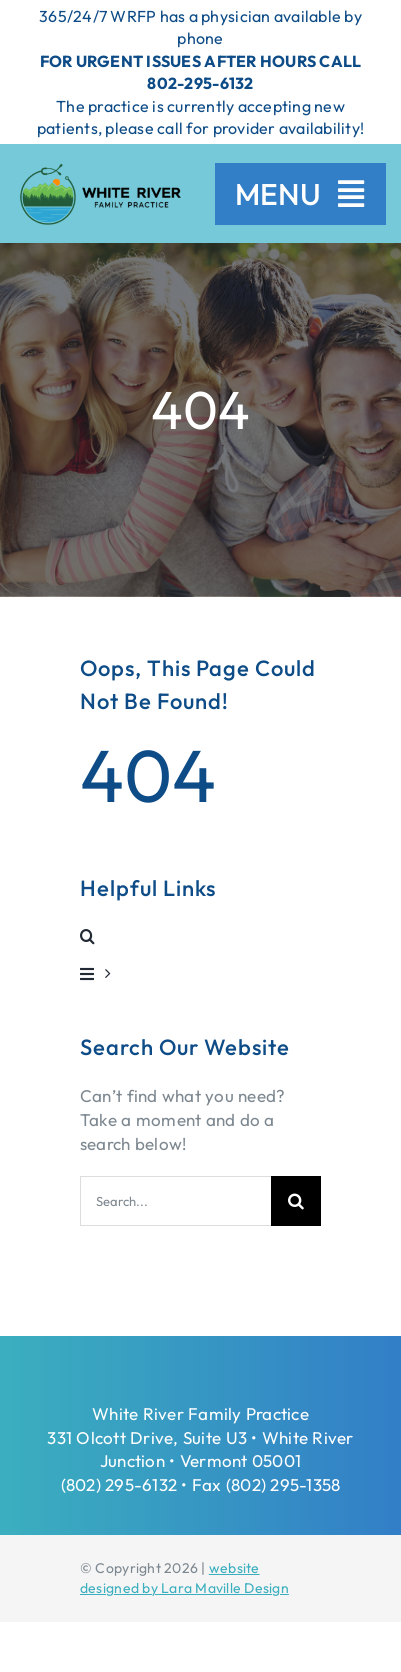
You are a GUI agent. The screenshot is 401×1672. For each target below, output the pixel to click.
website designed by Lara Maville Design (184, 1578)
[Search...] (175, 1201)
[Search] (296, 1201)
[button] (200, 936)
